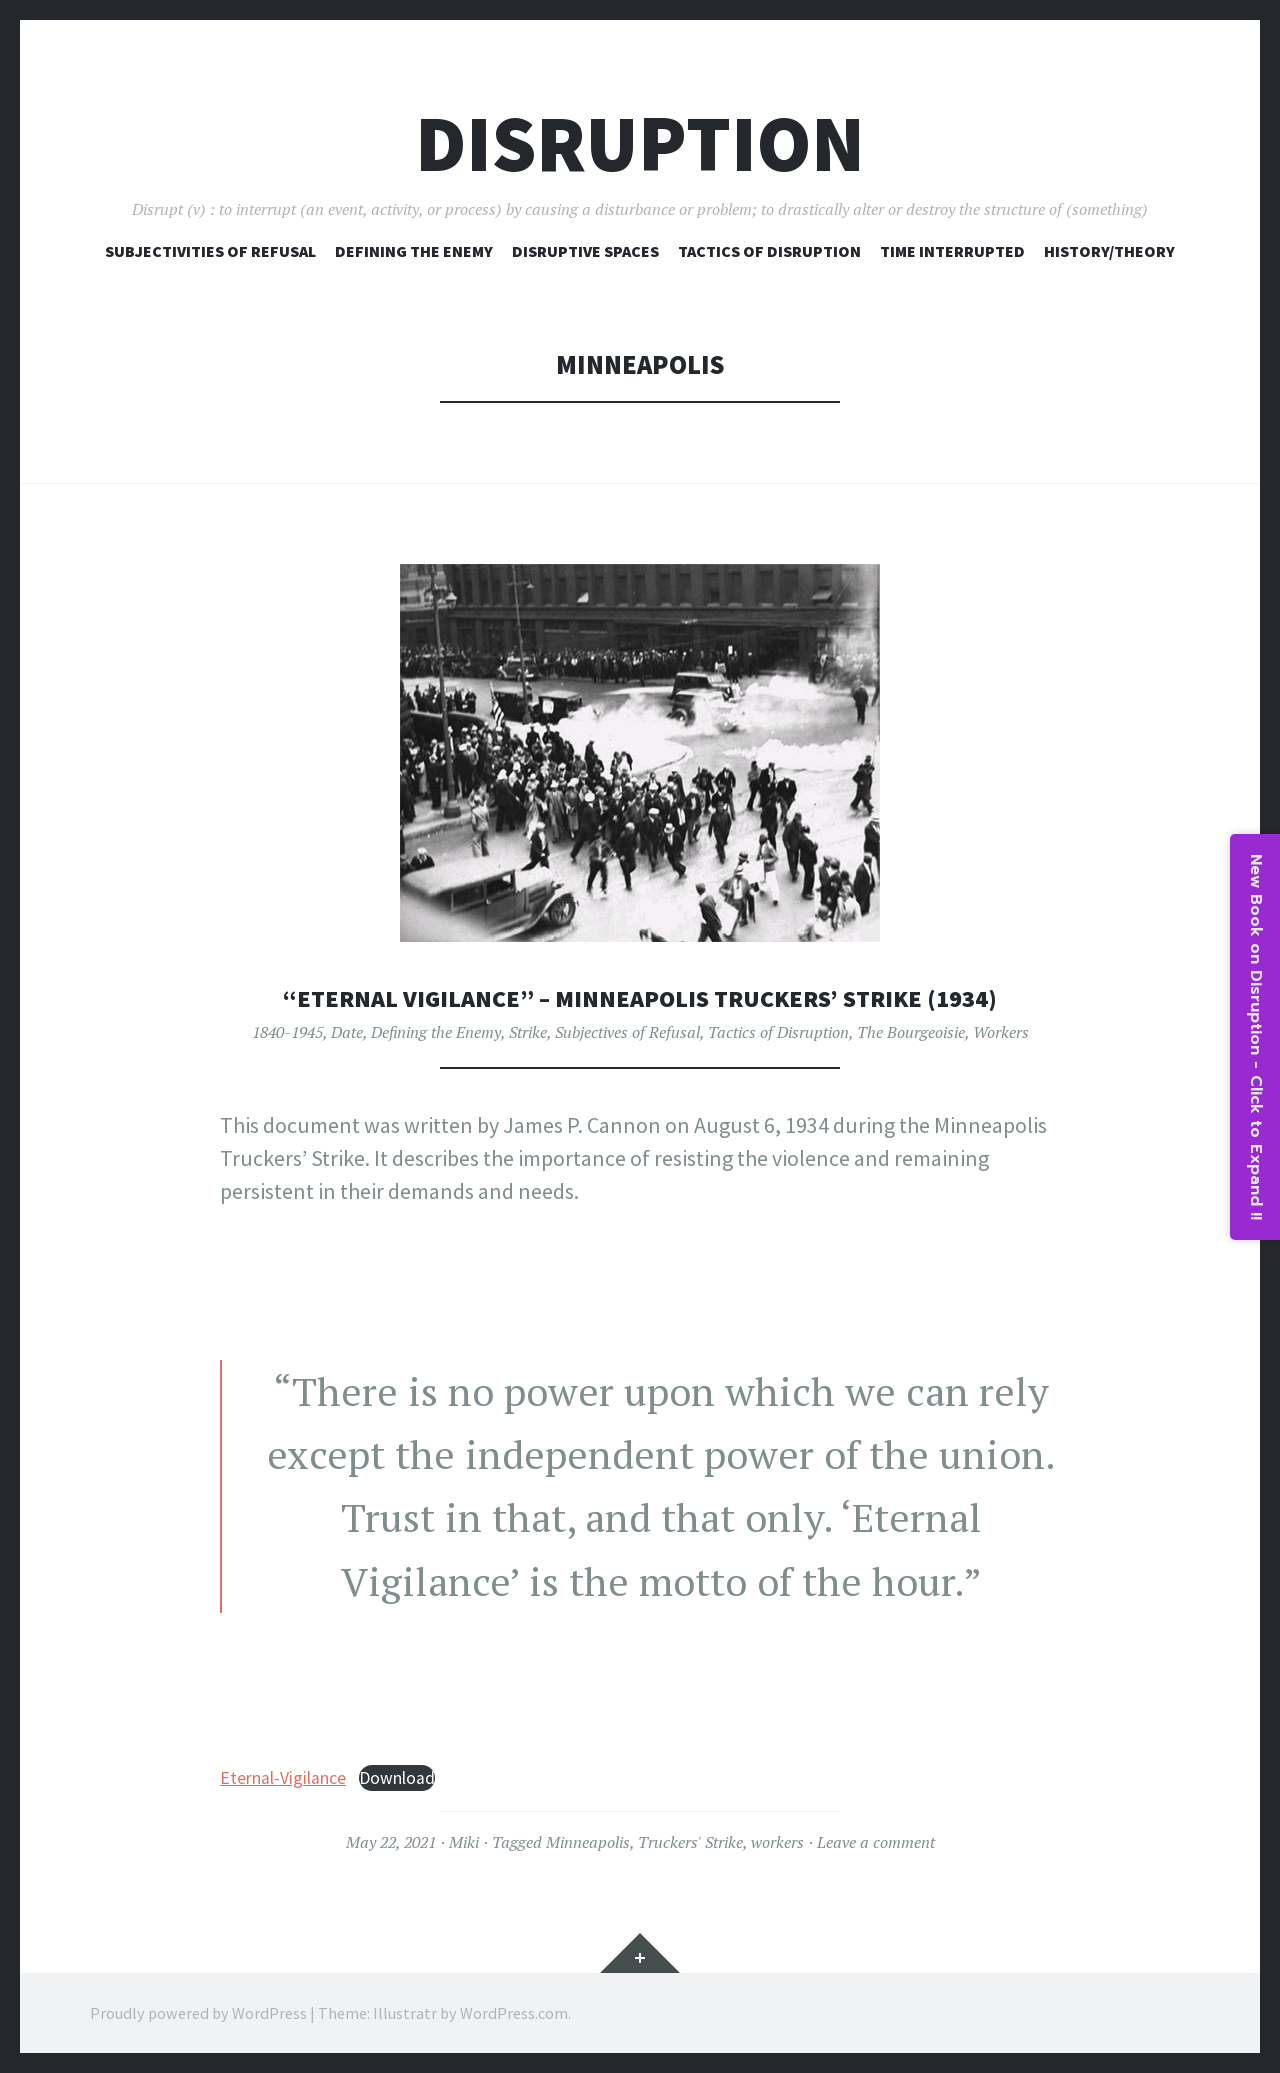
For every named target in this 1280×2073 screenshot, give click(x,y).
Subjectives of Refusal (627, 1031)
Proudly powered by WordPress (198, 2013)
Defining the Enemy (436, 1031)
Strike (528, 1031)
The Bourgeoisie (911, 1031)
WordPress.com (514, 2013)
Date (347, 1031)
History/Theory (1109, 251)
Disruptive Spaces (585, 251)
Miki (464, 1842)
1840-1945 (287, 1031)
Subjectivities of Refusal (210, 251)
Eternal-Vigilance (283, 1778)
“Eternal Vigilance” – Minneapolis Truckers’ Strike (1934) (640, 997)
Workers (1001, 1031)
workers (777, 1842)
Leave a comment (876, 1842)
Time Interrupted (952, 251)
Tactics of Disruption (769, 251)
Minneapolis (588, 1842)
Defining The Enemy (414, 251)
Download (397, 1778)
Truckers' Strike (690, 1842)
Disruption (640, 143)
